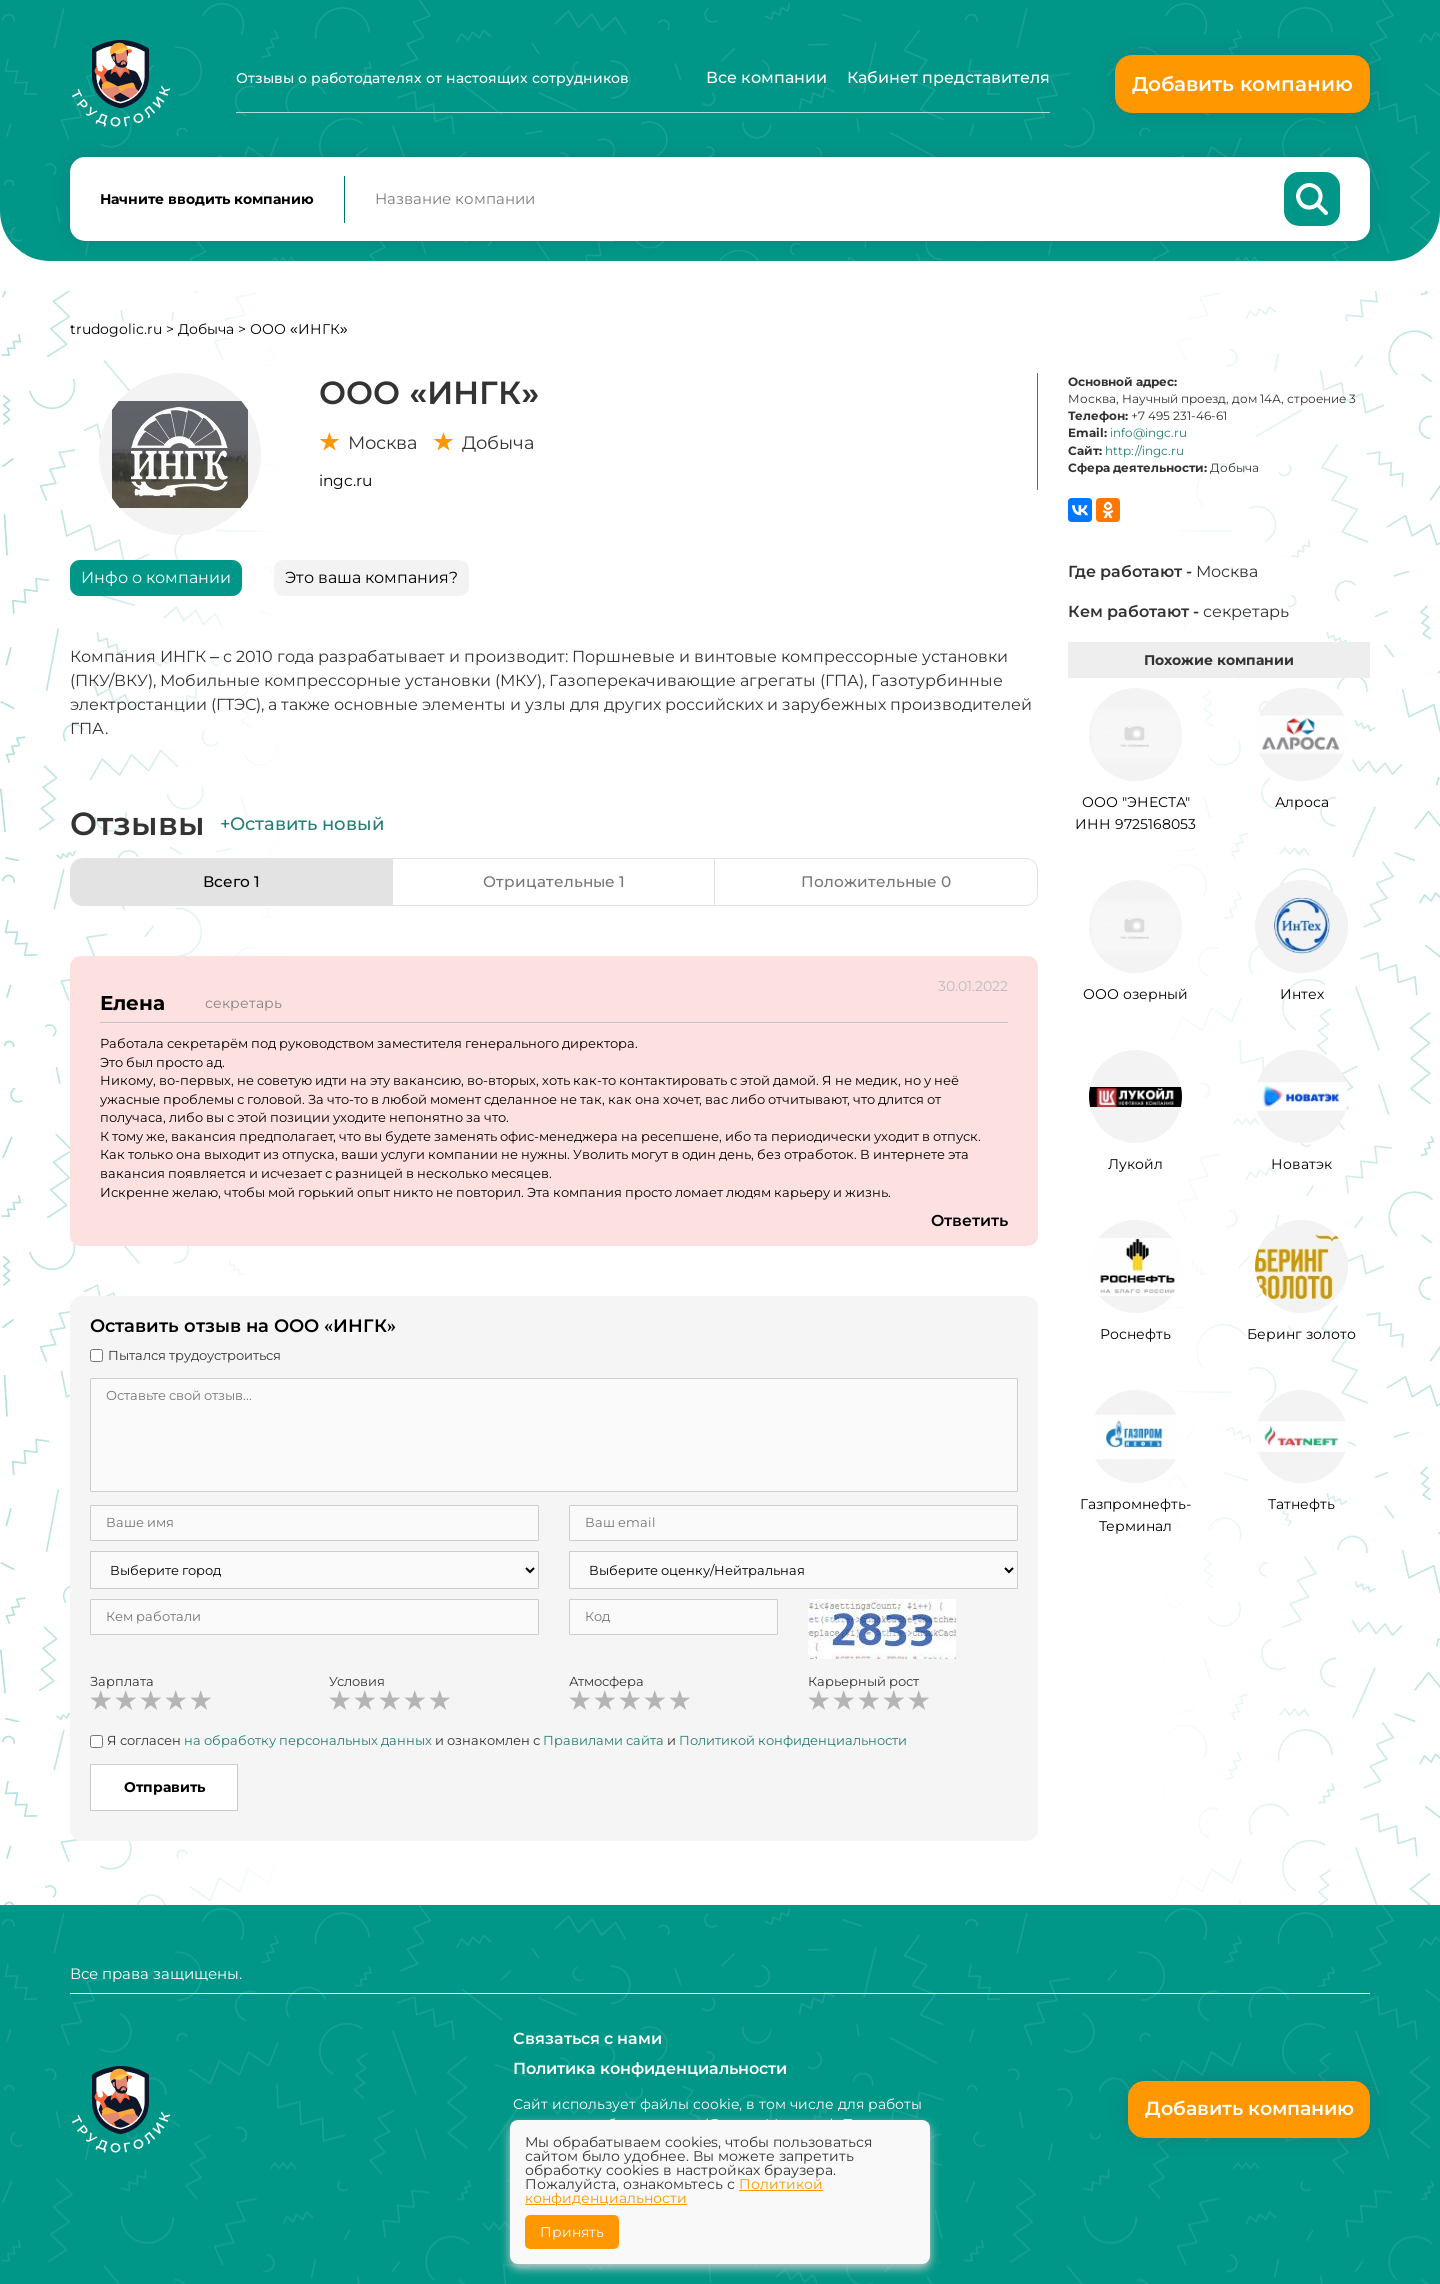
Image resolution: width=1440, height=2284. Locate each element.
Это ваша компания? (371, 581)
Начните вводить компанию (207, 201)
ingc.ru (345, 484)
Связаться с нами (587, 2038)
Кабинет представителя (948, 77)
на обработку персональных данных (308, 1744)
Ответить (969, 1224)
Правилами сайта (603, 1744)
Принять (572, 2232)
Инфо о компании (156, 581)
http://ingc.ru (1144, 454)
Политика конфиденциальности (650, 2068)
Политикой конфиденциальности (793, 1744)
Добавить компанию (1242, 84)
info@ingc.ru (1148, 436)
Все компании (766, 77)
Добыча (206, 333)
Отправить (164, 1791)
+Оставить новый (302, 828)
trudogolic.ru (116, 333)
